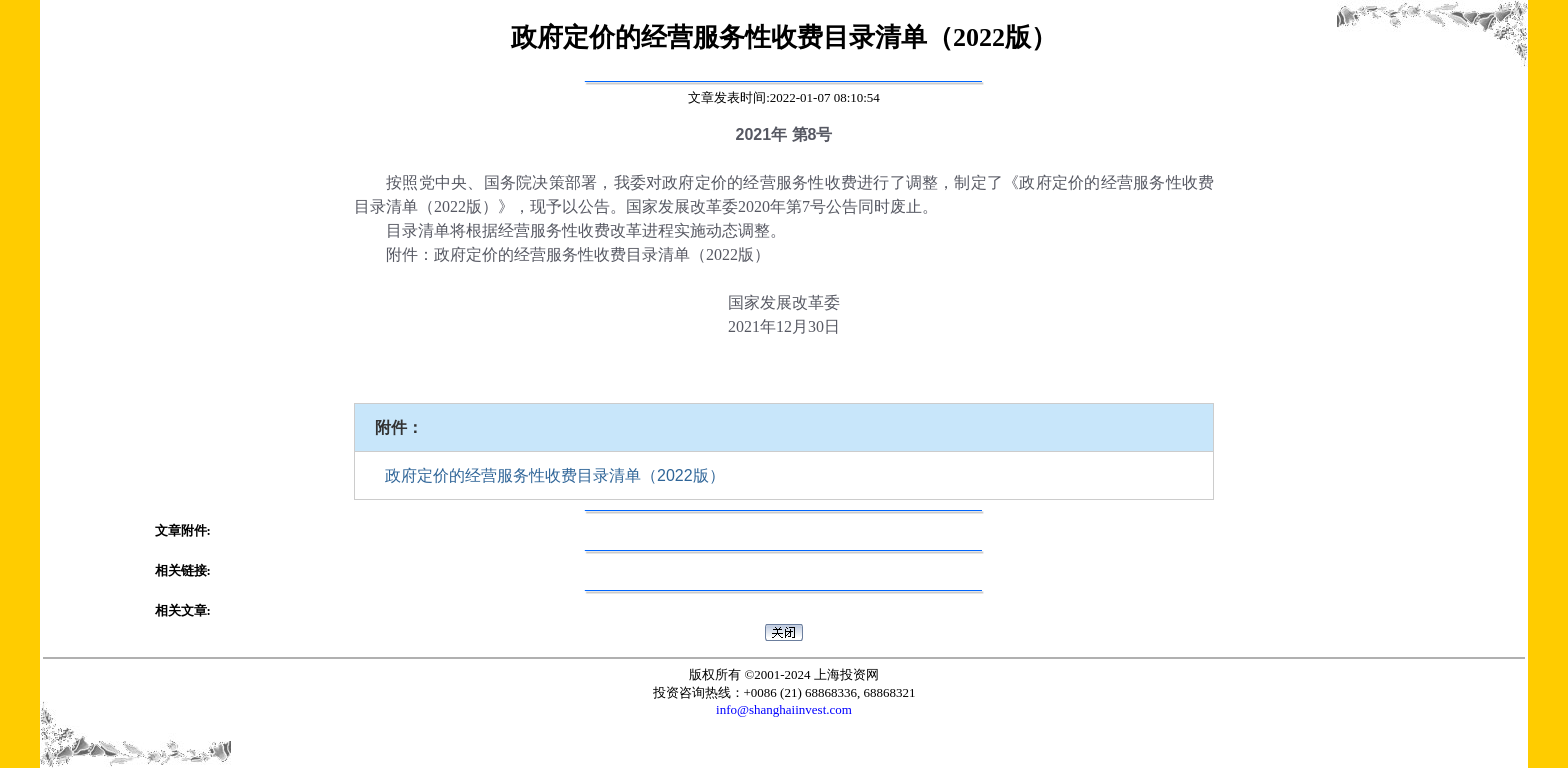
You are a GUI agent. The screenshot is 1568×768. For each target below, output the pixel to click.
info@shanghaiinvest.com (784, 709)
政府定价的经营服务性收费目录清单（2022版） (555, 475)
